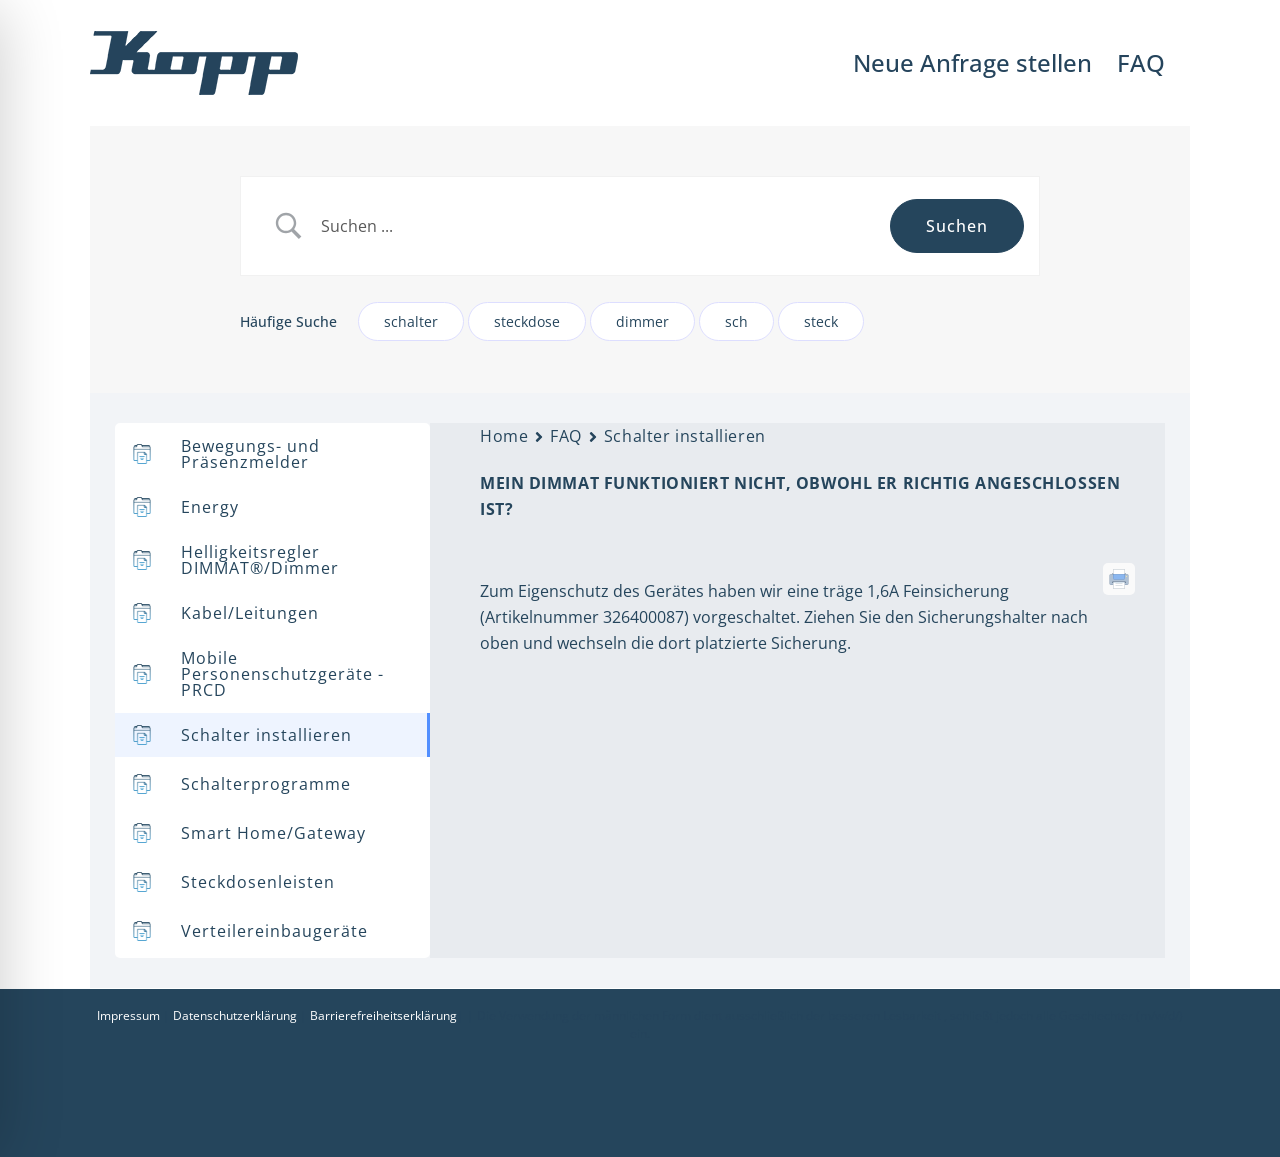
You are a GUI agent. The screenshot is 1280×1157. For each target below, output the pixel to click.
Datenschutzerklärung (235, 1015)
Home (504, 436)
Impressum (128, 1015)
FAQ (566, 436)
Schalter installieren (685, 436)
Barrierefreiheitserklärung (383, 1015)
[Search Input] (598, 226)
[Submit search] (957, 226)
